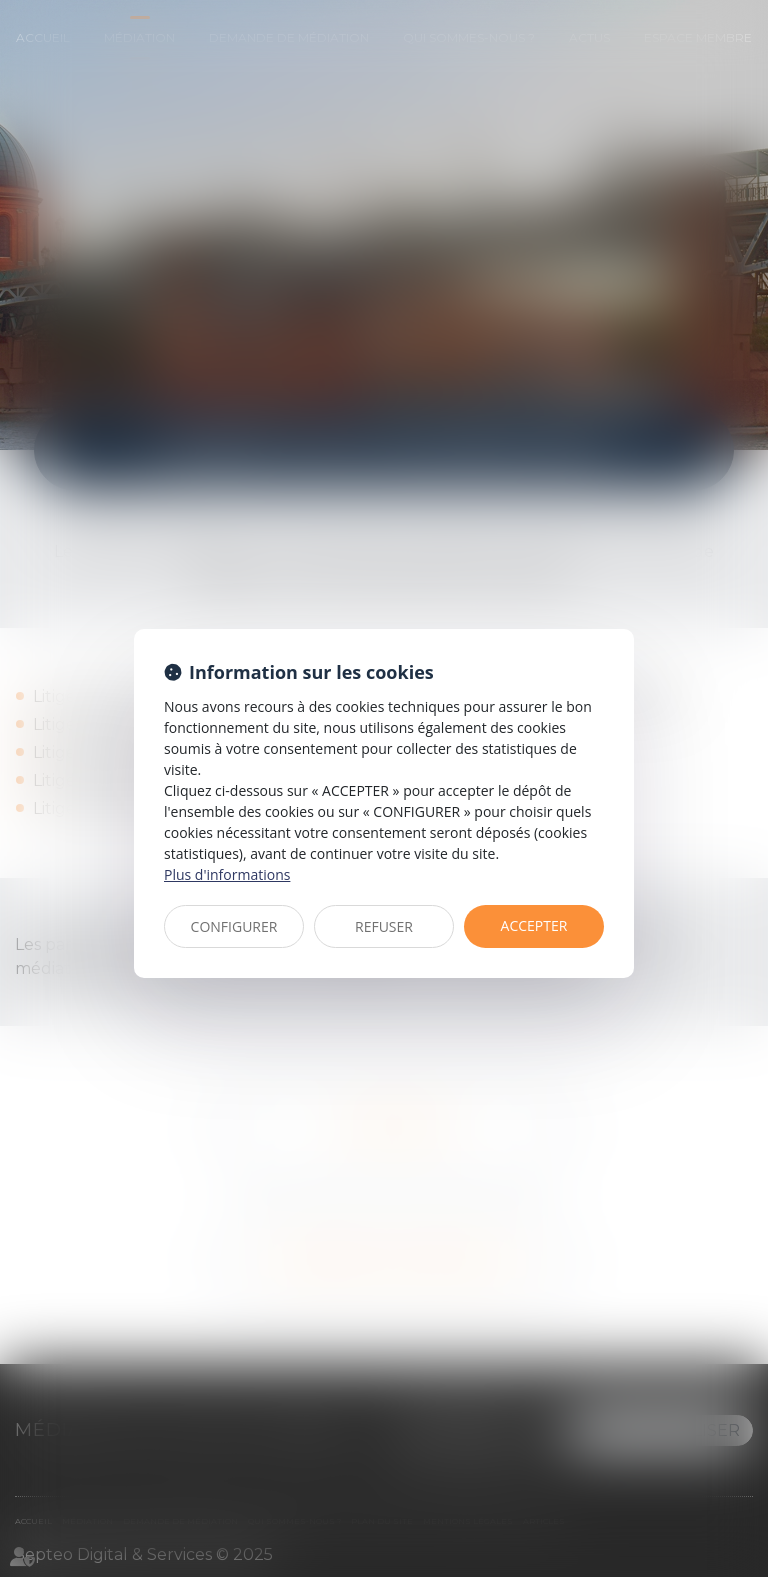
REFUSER (384, 926)
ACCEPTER (534, 925)
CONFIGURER (234, 926)
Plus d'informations (227, 874)
